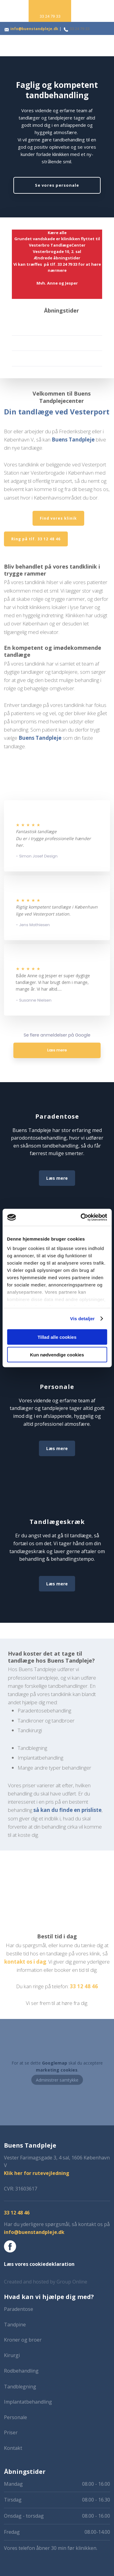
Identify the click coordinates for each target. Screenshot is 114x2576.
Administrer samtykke (57, 2080)
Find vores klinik (58, 518)
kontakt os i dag (25, 1961)
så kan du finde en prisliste (67, 1809)
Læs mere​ (57, 1178)
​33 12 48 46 (16, 2212)
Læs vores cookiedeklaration (39, 2264)
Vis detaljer (82, 1318)
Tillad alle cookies (56, 1336)
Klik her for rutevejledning (36, 2173)
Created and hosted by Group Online (45, 2281)
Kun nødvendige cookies (57, 1354)
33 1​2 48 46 (84, 1986)
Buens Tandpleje (73, 439)
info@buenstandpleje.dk (34, 28)
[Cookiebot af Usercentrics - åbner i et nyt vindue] (81, 1217)
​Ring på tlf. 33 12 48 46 (35, 539)
